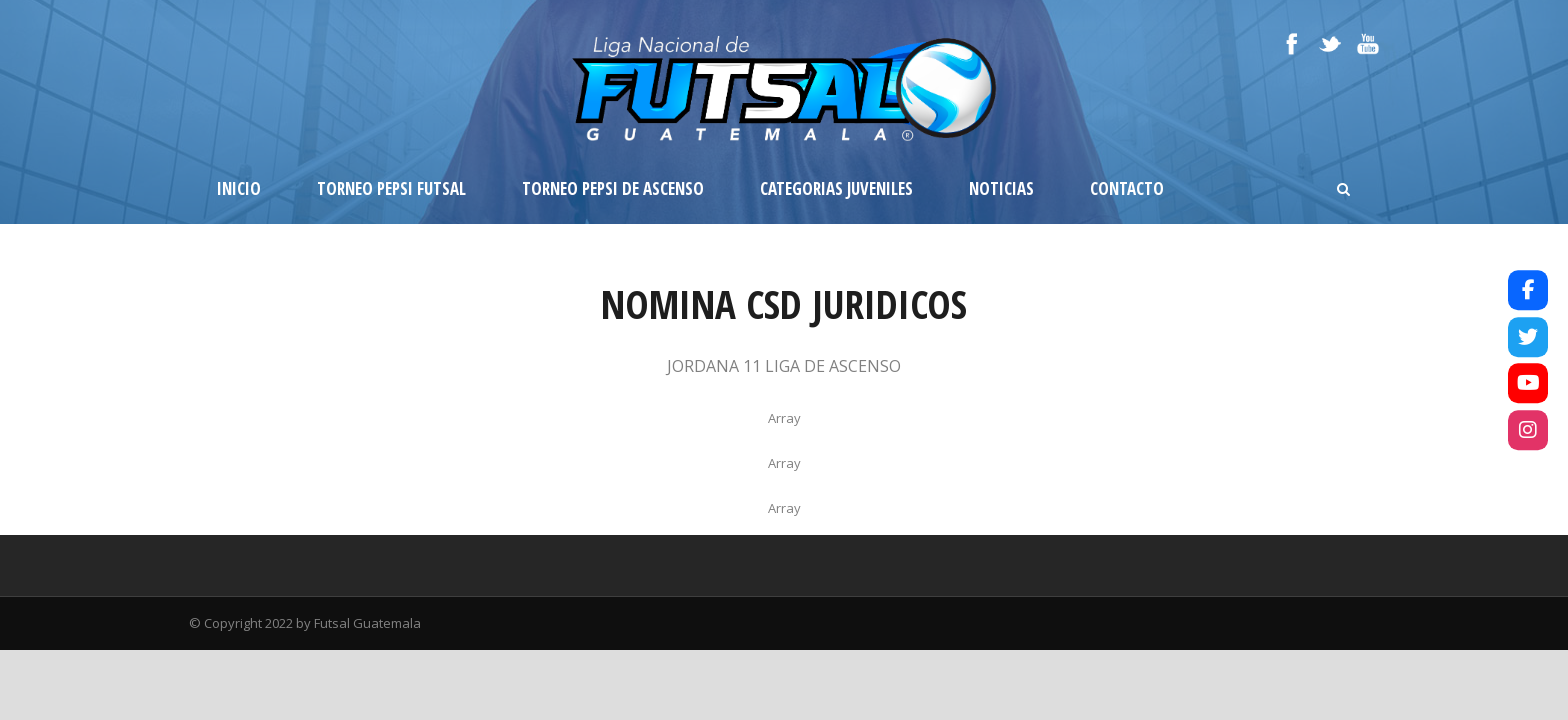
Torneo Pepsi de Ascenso (613, 188)
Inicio (239, 188)
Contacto (1127, 188)
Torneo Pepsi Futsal (391, 188)
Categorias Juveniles (836, 188)
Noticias (1001, 188)
